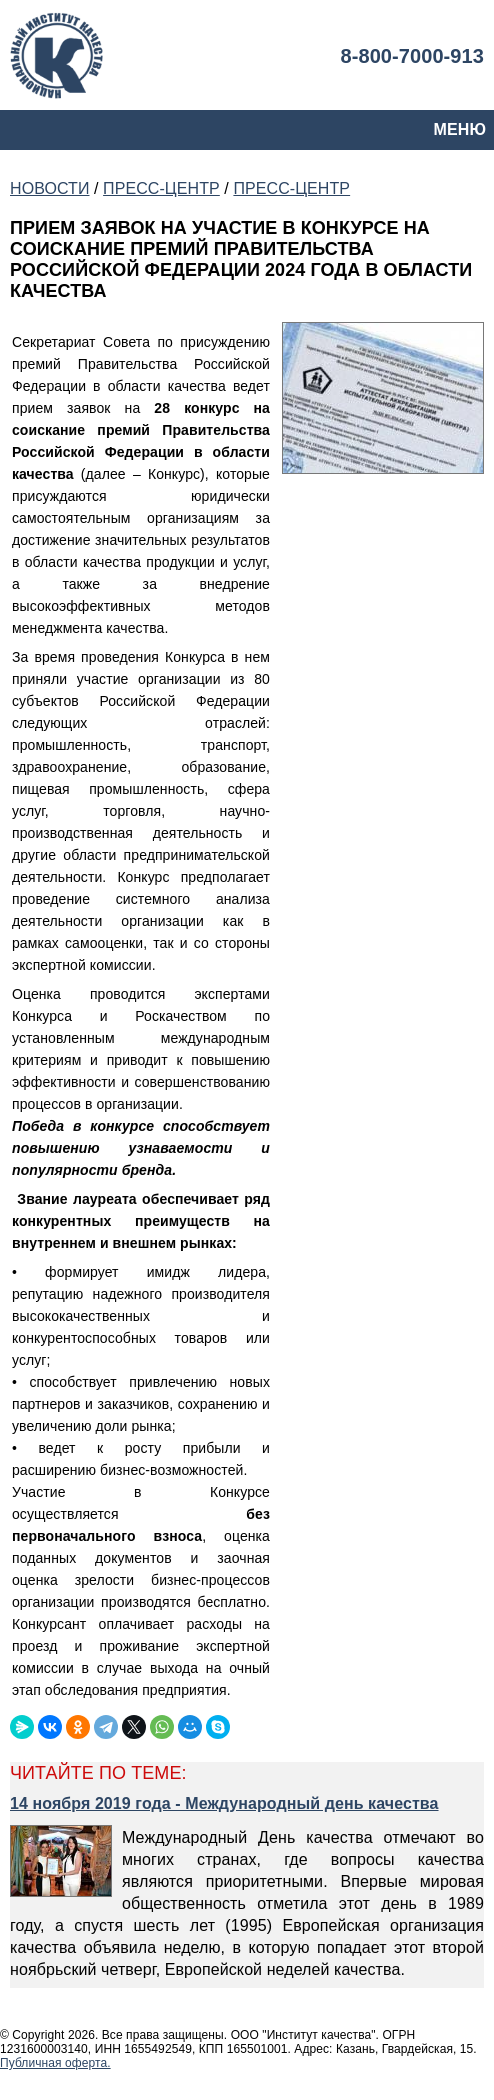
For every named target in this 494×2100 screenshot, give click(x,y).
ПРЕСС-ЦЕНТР (161, 188)
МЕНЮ (460, 129)
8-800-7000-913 (412, 56)
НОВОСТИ (49, 188)
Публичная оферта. (55, 2063)
